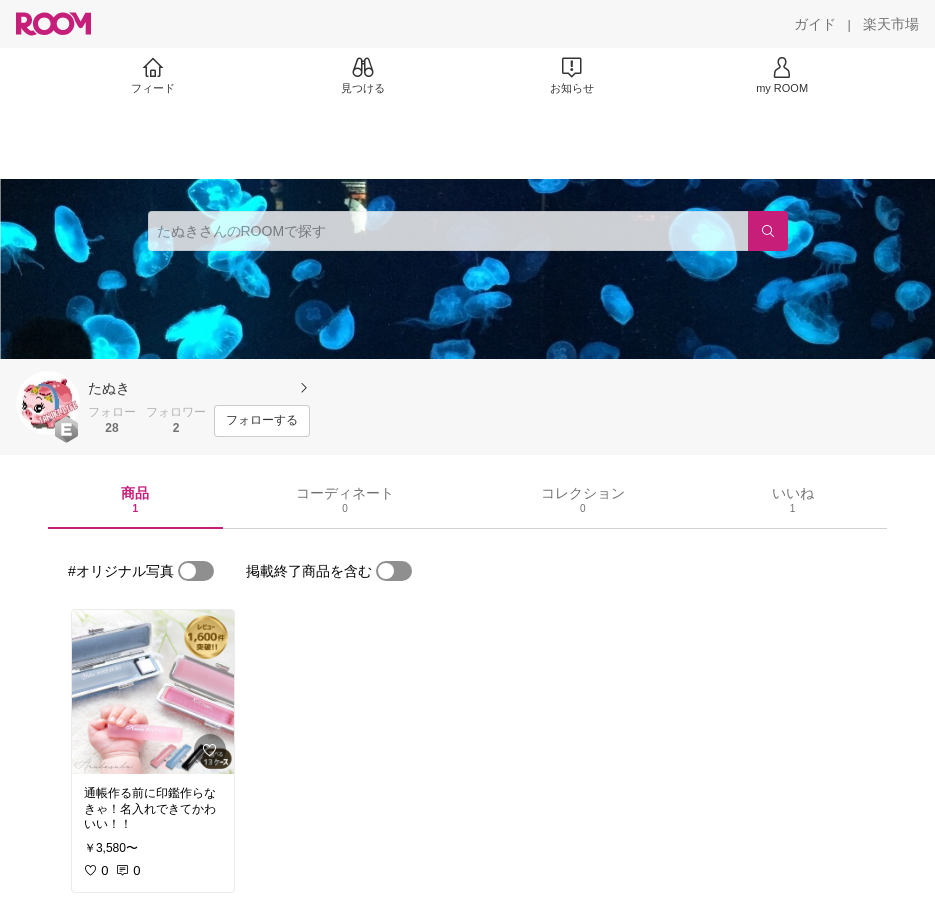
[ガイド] (815, 24)
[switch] (196, 571)
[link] (153, 692)
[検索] (768, 231)
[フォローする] (262, 421)
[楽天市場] (891, 24)
